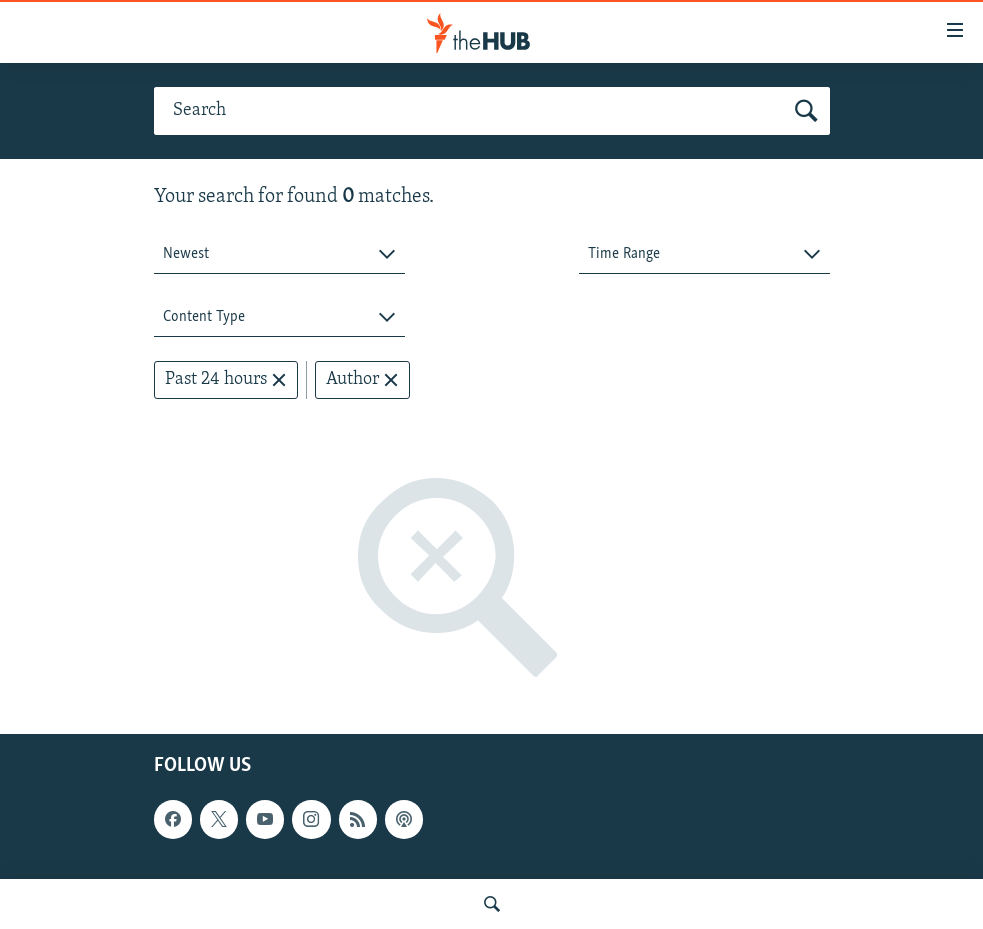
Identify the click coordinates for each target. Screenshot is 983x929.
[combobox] (279, 254)
